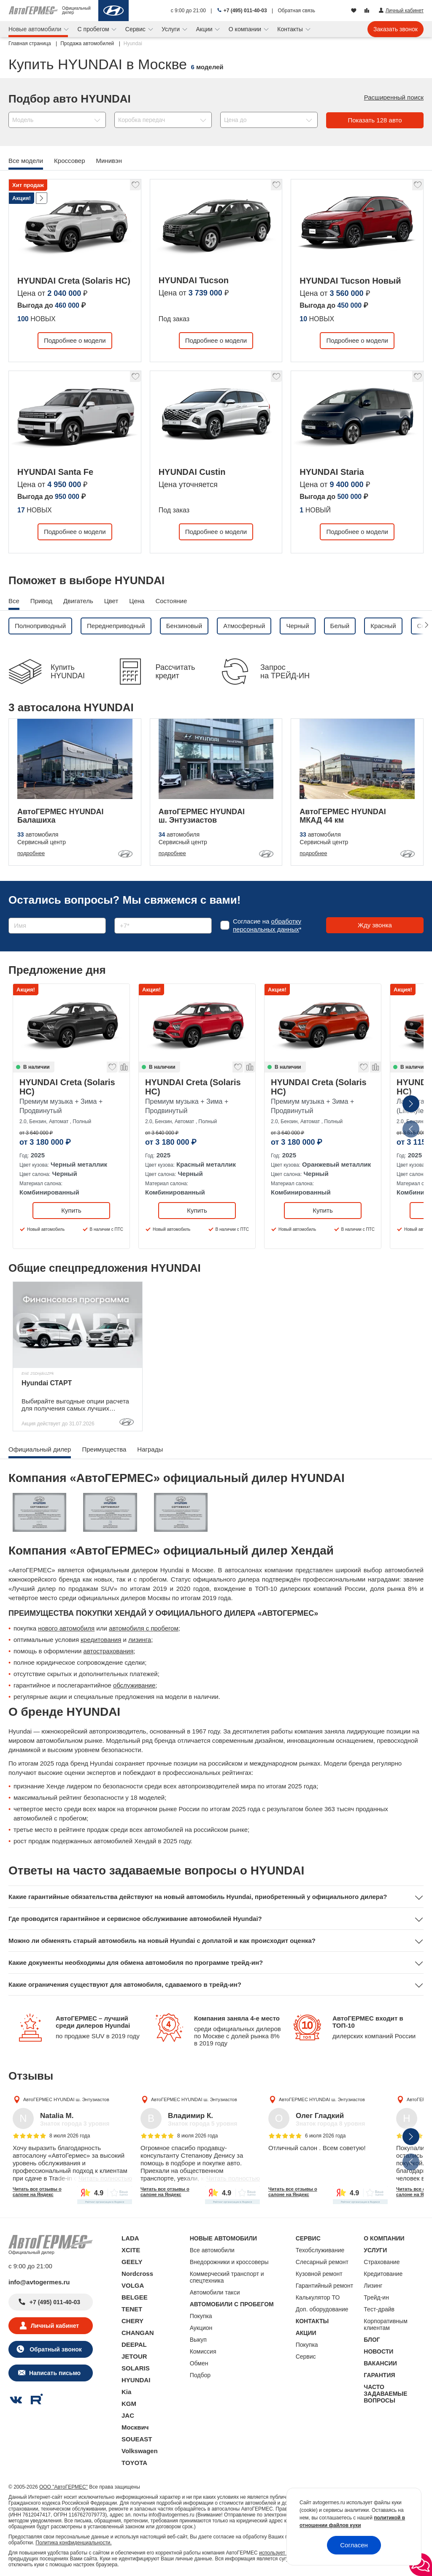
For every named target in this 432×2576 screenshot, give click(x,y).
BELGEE (135, 2297)
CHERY (132, 2320)
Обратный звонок (54, 2349)
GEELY (132, 2261)
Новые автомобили (35, 29)
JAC (128, 2415)
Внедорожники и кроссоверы (229, 2262)
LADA (130, 2238)
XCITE (131, 2250)
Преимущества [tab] (104, 1449)
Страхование (382, 2262)
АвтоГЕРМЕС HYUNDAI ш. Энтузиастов (66, 2099)
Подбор (200, 2375)
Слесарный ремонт (322, 2262)
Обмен (199, 2363)
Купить (71, 1210)
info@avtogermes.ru (39, 2282)
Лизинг (373, 2285)
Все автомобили (212, 2250)
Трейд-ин (376, 2297)
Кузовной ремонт (319, 2273)
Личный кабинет (55, 2325)
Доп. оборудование (322, 2309)
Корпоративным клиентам (385, 2324)
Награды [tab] (150, 1449)
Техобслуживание (320, 2250)
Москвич (135, 2427)
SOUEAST (137, 2439)
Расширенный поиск (394, 97)
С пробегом (94, 29)
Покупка (201, 2316)
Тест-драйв (379, 2309)
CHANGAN (138, 2332)
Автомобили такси (215, 2292)
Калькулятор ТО (318, 2297)
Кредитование (383, 2273)
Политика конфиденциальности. (73, 2543)
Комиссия (203, 2351)
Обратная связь (296, 11)
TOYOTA (134, 2462)
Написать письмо (55, 2373)
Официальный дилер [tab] (39, 1449)
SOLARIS (136, 2368)
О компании (246, 29)
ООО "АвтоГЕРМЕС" (63, 2487)
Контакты (290, 29)
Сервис (136, 29)
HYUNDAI (136, 2380)
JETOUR (134, 2356)
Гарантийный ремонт (325, 2285)
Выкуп (198, 2339)
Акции (205, 29)
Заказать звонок (395, 29)
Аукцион (201, 2327)
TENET (132, 2309)
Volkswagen (140, 2450)
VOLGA (133, 2285)
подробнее (31, 853)
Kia (126, 2391)
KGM (129, 2403)
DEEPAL (134, 2344)
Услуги (171, 29)
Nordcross (137, 2273)
